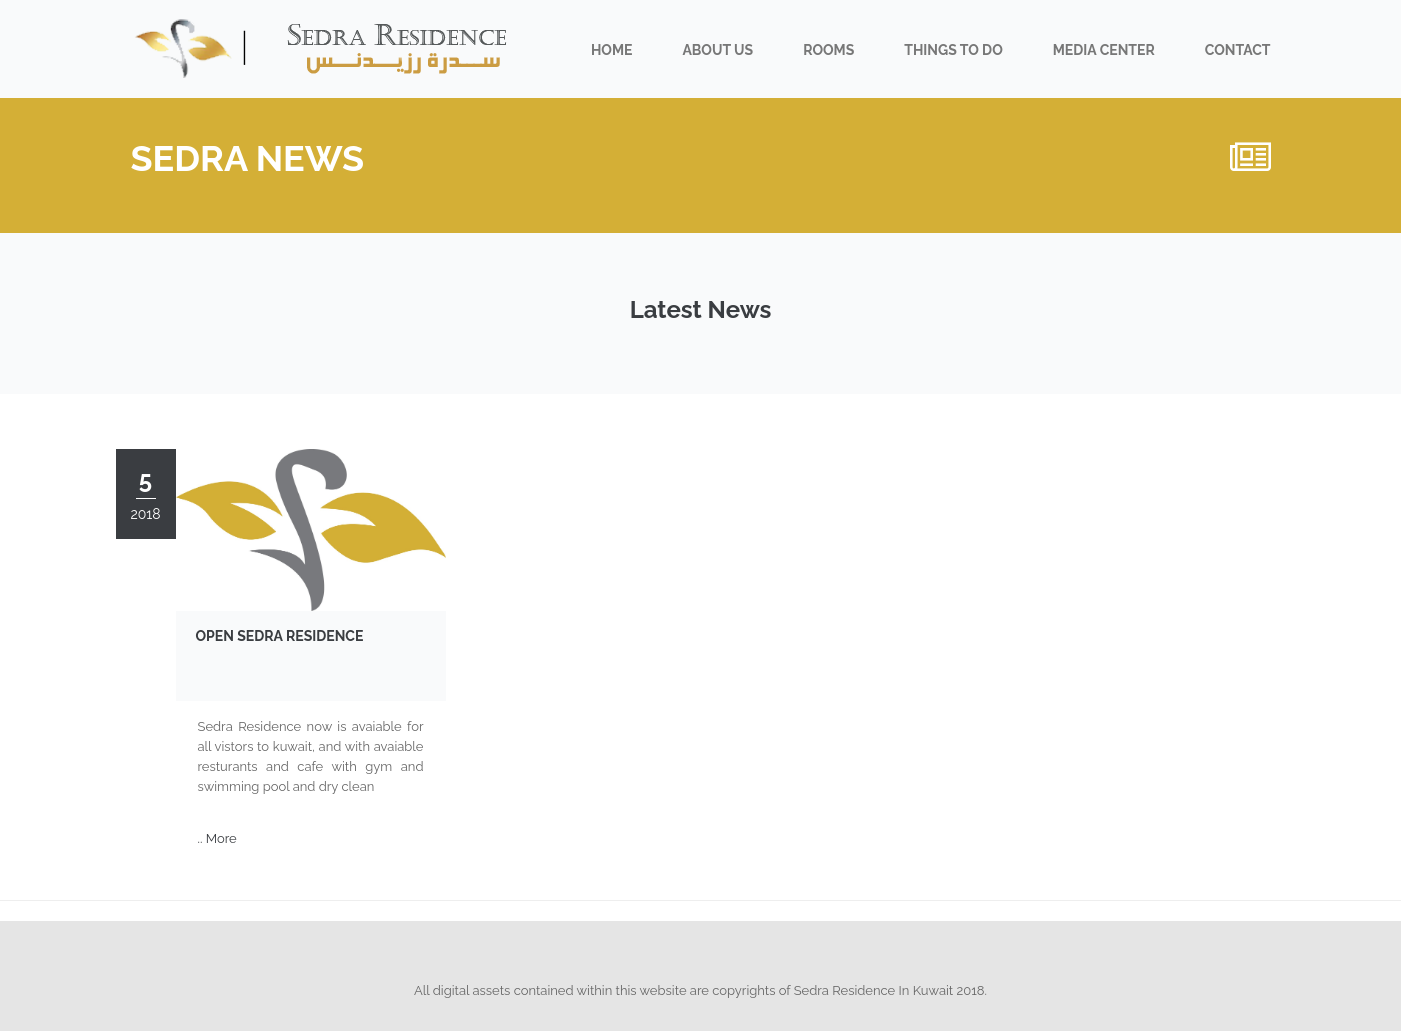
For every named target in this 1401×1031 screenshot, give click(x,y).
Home (612, 50)
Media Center (1104, 50)
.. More (217, 838)
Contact (1238, 50)
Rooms (828, 50)
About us (717, 50)
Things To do (953, 50)
